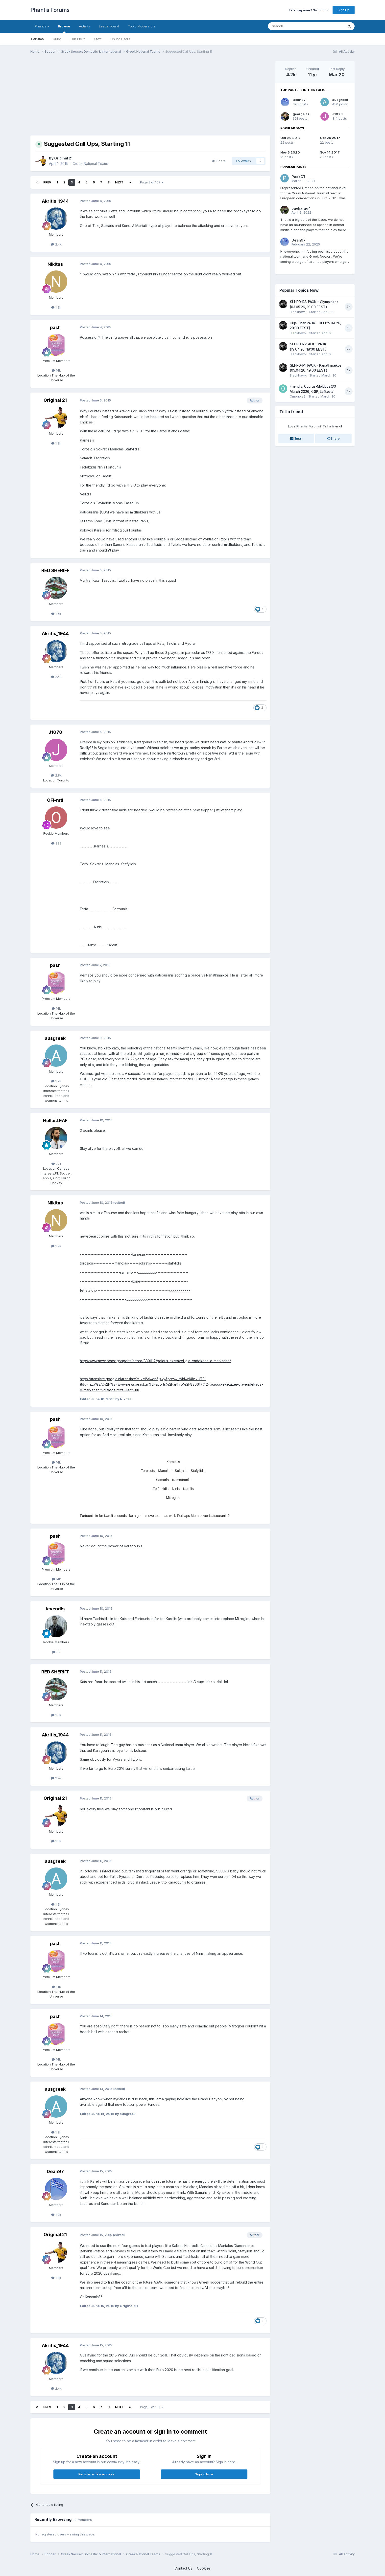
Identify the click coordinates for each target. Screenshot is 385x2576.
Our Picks (78, 39)
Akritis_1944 (55, 201)
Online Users (120, 39)
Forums (37, 39)
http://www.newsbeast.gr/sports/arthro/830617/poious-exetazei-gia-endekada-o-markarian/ (155, 1361)
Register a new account (96, 2474)
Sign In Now (204, 2474)
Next (119, 182)
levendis (55, 1608)
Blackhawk (298, 312)
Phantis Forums (49, 10)
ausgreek (55, 1038)
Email (296, 438)
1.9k (56, 2215)
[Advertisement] (120, 96)
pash (55, 327)
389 (56, 843)
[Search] (293, 26)
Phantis (42, 26)
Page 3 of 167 (152, 182)
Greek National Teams (90, 163)
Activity (84, 26)
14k (56, 370)
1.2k (56, 307)
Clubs (57, 39)
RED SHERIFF (55, 570)
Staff (97, 39)
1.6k (56, 614)
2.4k (56, 244)
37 (56, 1652)
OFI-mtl (55, 800)
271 (56, 1164)
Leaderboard (109, 26)
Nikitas (55, 264)
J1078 (55, 732)
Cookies (204, 2568)
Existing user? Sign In (308, 10)
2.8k (56, 775)
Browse (64, 28)
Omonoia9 (298, 396)
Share (219, 161)
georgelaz (301, 114)
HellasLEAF (55, 1120)
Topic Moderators (141, 26)
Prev (47, 182)
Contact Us (183, 2568)
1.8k (56, 443)
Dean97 (55, 2171)
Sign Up (343, 10)
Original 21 (63, 158)
